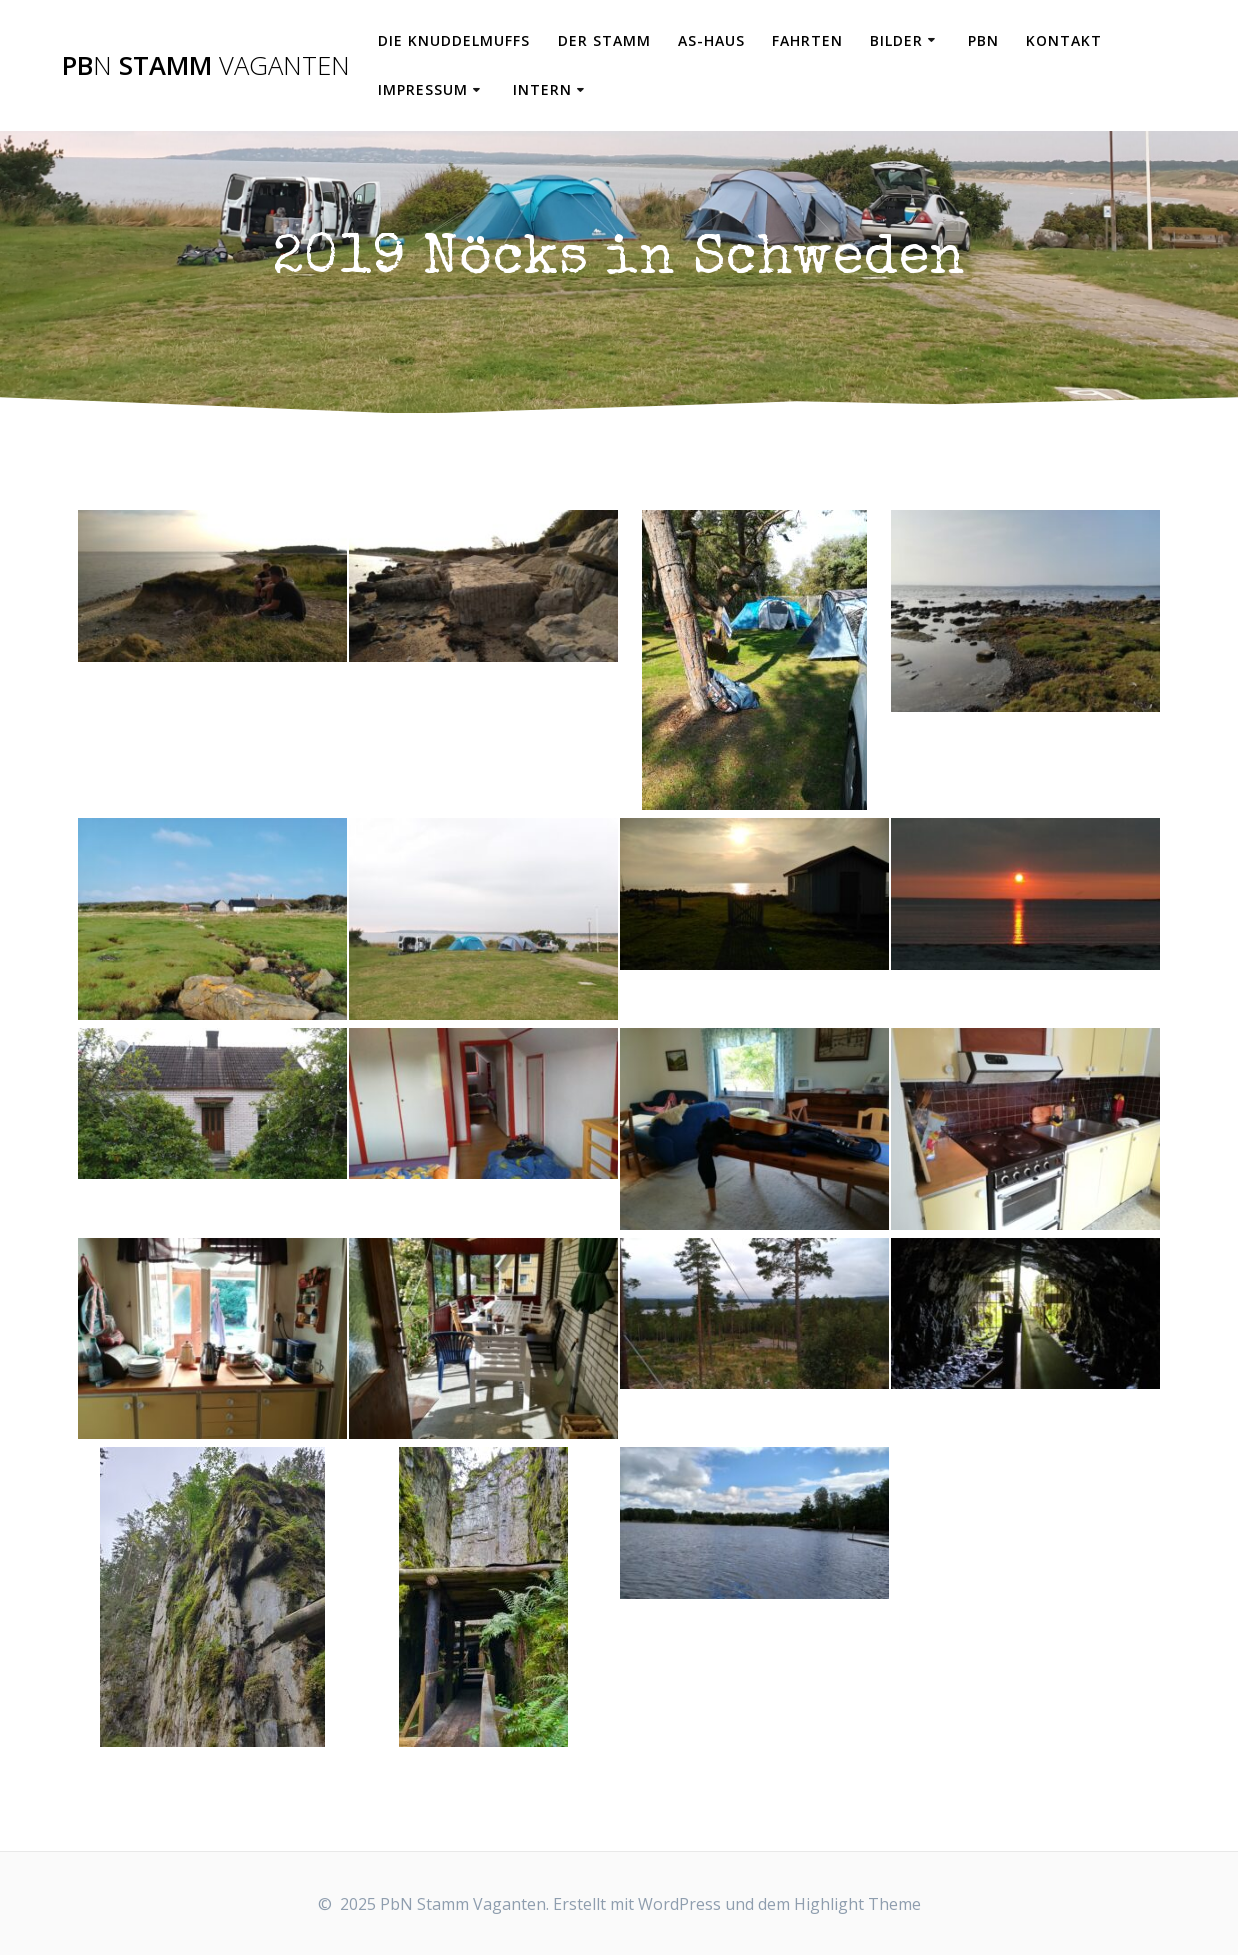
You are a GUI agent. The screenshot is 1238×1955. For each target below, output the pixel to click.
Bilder (896, 40)
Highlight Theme (857, 1904)
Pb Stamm (206, 66)
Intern (542, 89)
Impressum (423, 89)
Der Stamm (604, 40)
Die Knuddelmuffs (454, 40)
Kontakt (1064, 40)
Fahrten (807, 40)
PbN (983, 40)
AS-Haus (711, 40)
